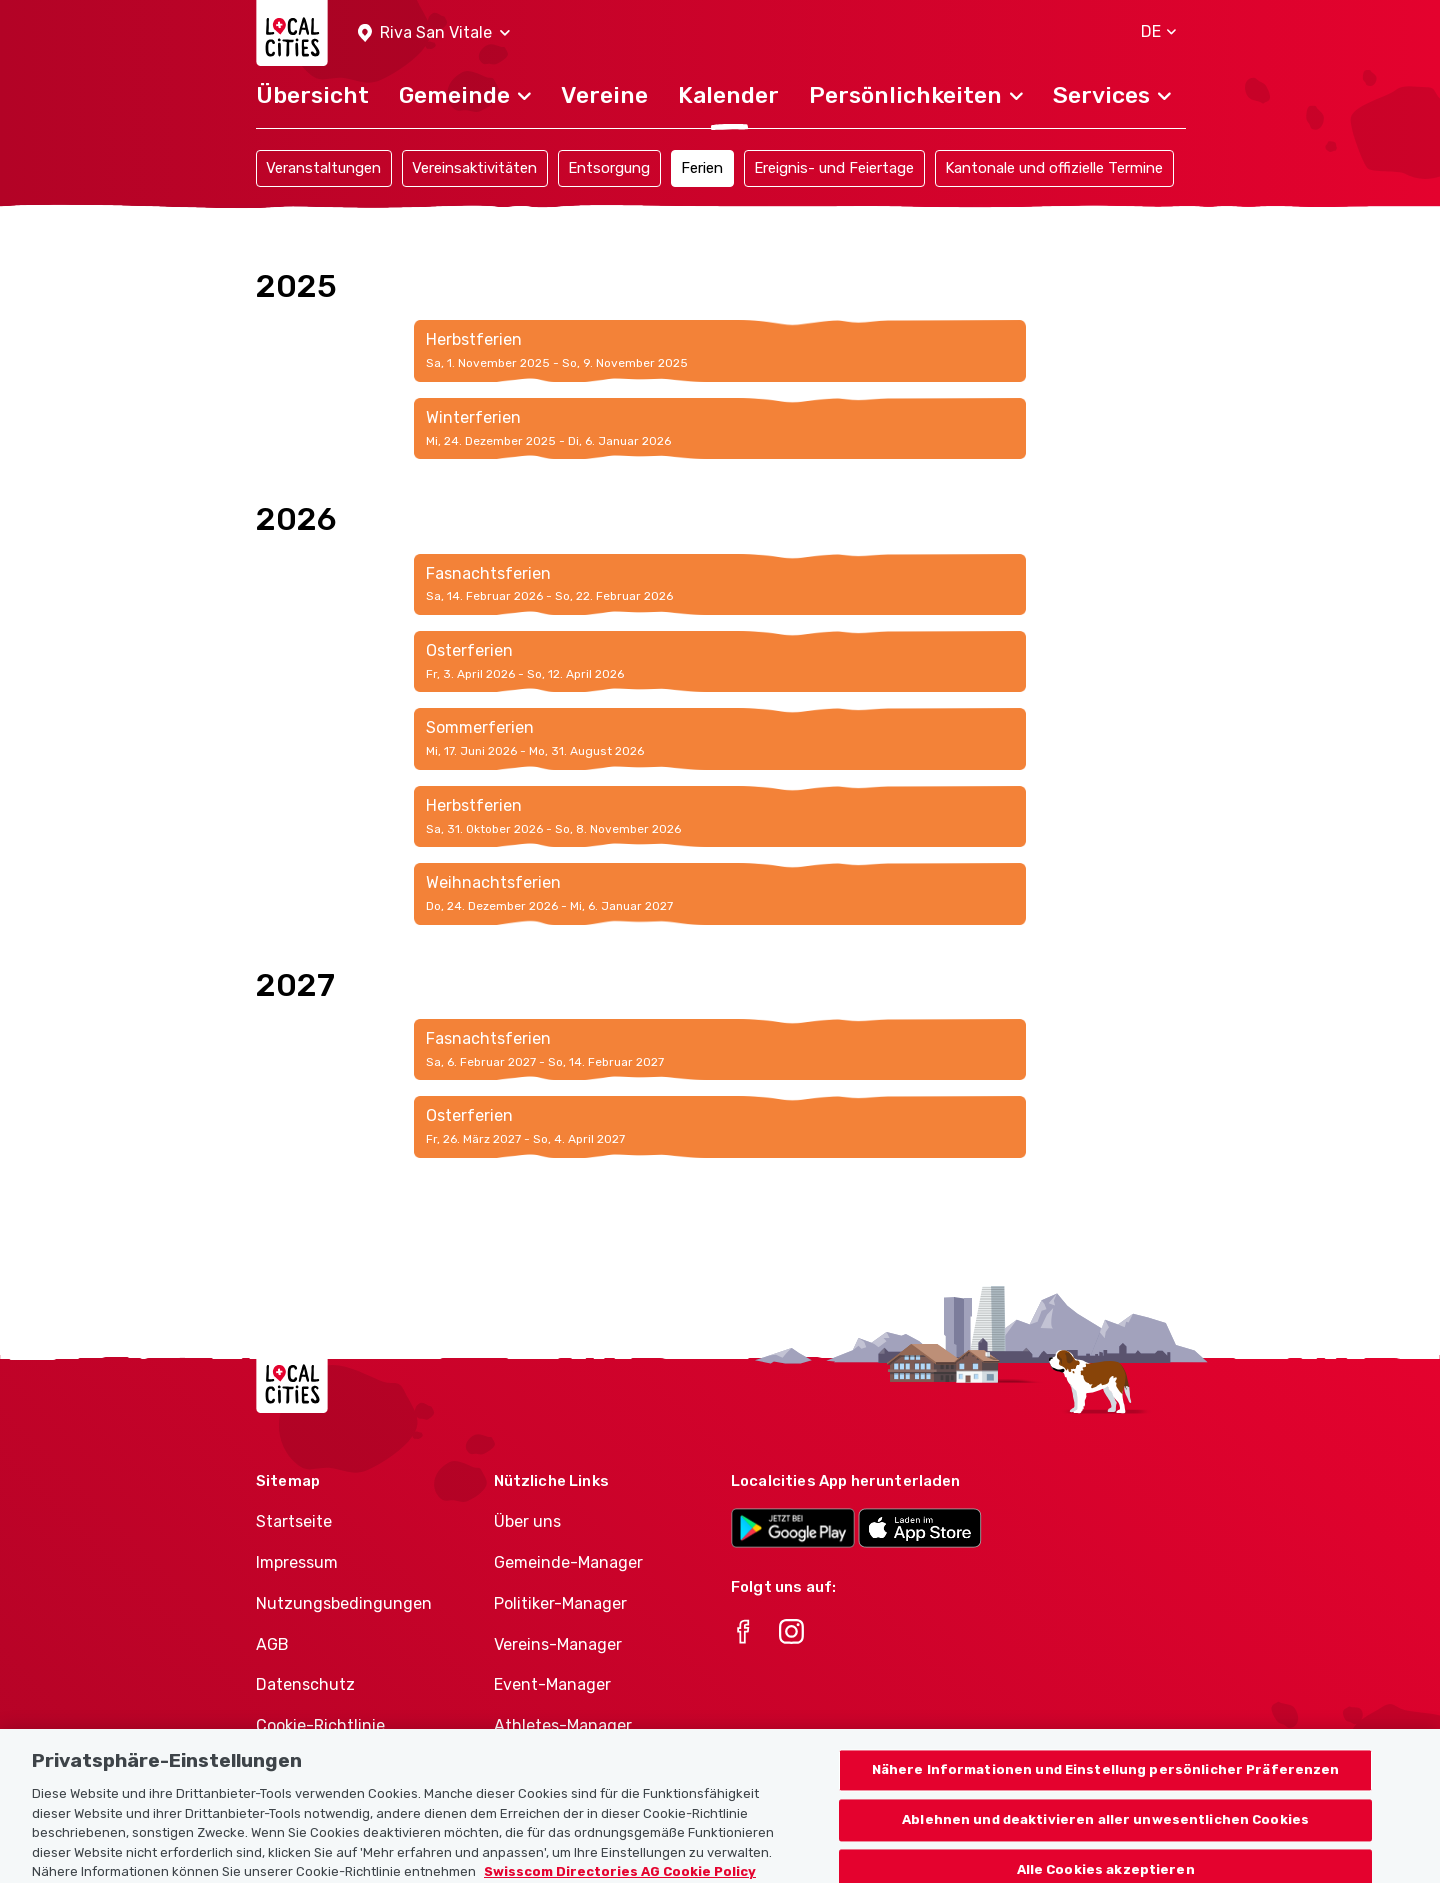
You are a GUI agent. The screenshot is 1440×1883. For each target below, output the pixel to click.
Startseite (294, 1521)
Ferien (702, 168)
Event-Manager (552, 1684)
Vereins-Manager (558, 1644)
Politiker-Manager (560, 1603)
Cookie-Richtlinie (320, 1725)
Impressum (297, 1562)
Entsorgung (609, 168)
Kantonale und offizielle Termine (1054, 168)
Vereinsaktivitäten (474, 168)
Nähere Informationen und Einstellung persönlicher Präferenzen (1106, 1781)
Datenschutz (305, 1684)
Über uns (527, 1521)
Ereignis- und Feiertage (834, 168)
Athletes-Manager (563, 1725)
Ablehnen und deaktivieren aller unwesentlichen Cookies (1105, 1831)
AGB (272, 1644)
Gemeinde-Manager (568, 1562)
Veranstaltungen (323, 168)
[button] (434, 33)
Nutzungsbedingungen (344, 1603)
